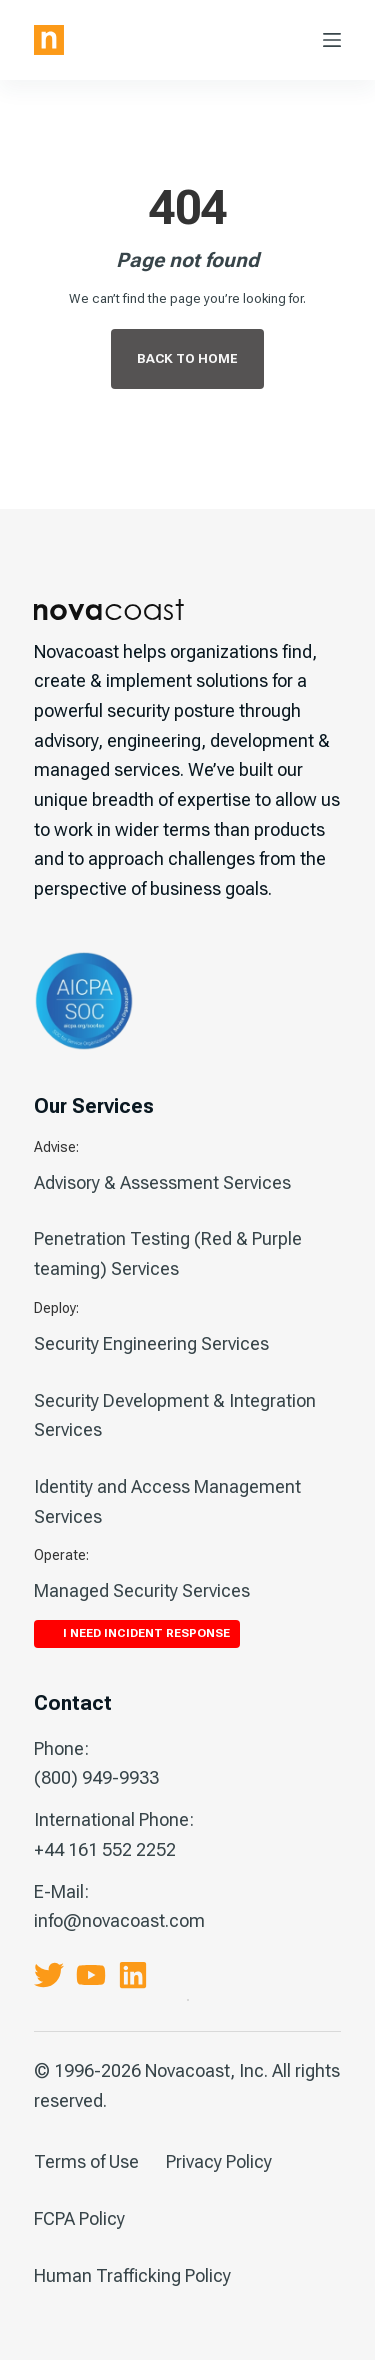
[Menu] (332, 40)
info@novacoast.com (119, 1920)
